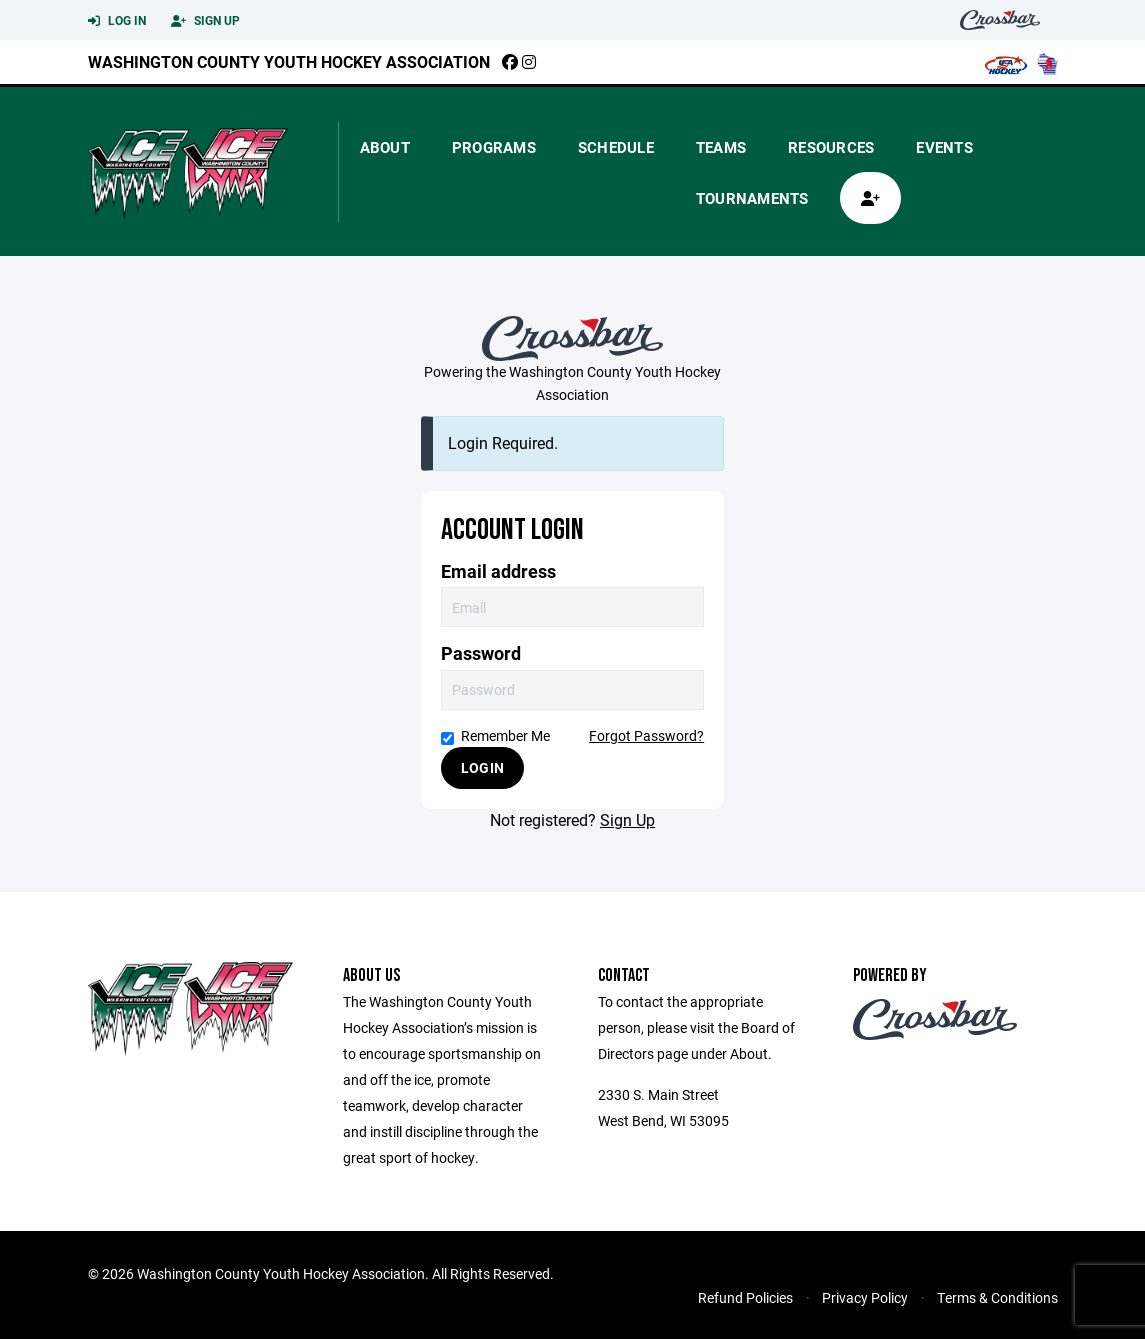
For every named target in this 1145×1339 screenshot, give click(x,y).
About (385, 147)
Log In (117, 21)
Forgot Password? (646, 735)
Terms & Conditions (997, 1297)
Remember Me (495, 735)
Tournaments (752, 198)
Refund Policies (745, 1297)
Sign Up (205, 21)
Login (482, 767)
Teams (721, 147)
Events (944, 147)
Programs (494, 147)
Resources (831, 147)
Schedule (616, 147)
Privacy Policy (865, 1297)
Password (481, 653)
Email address (498, 571)
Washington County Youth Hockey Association (289, 61)
